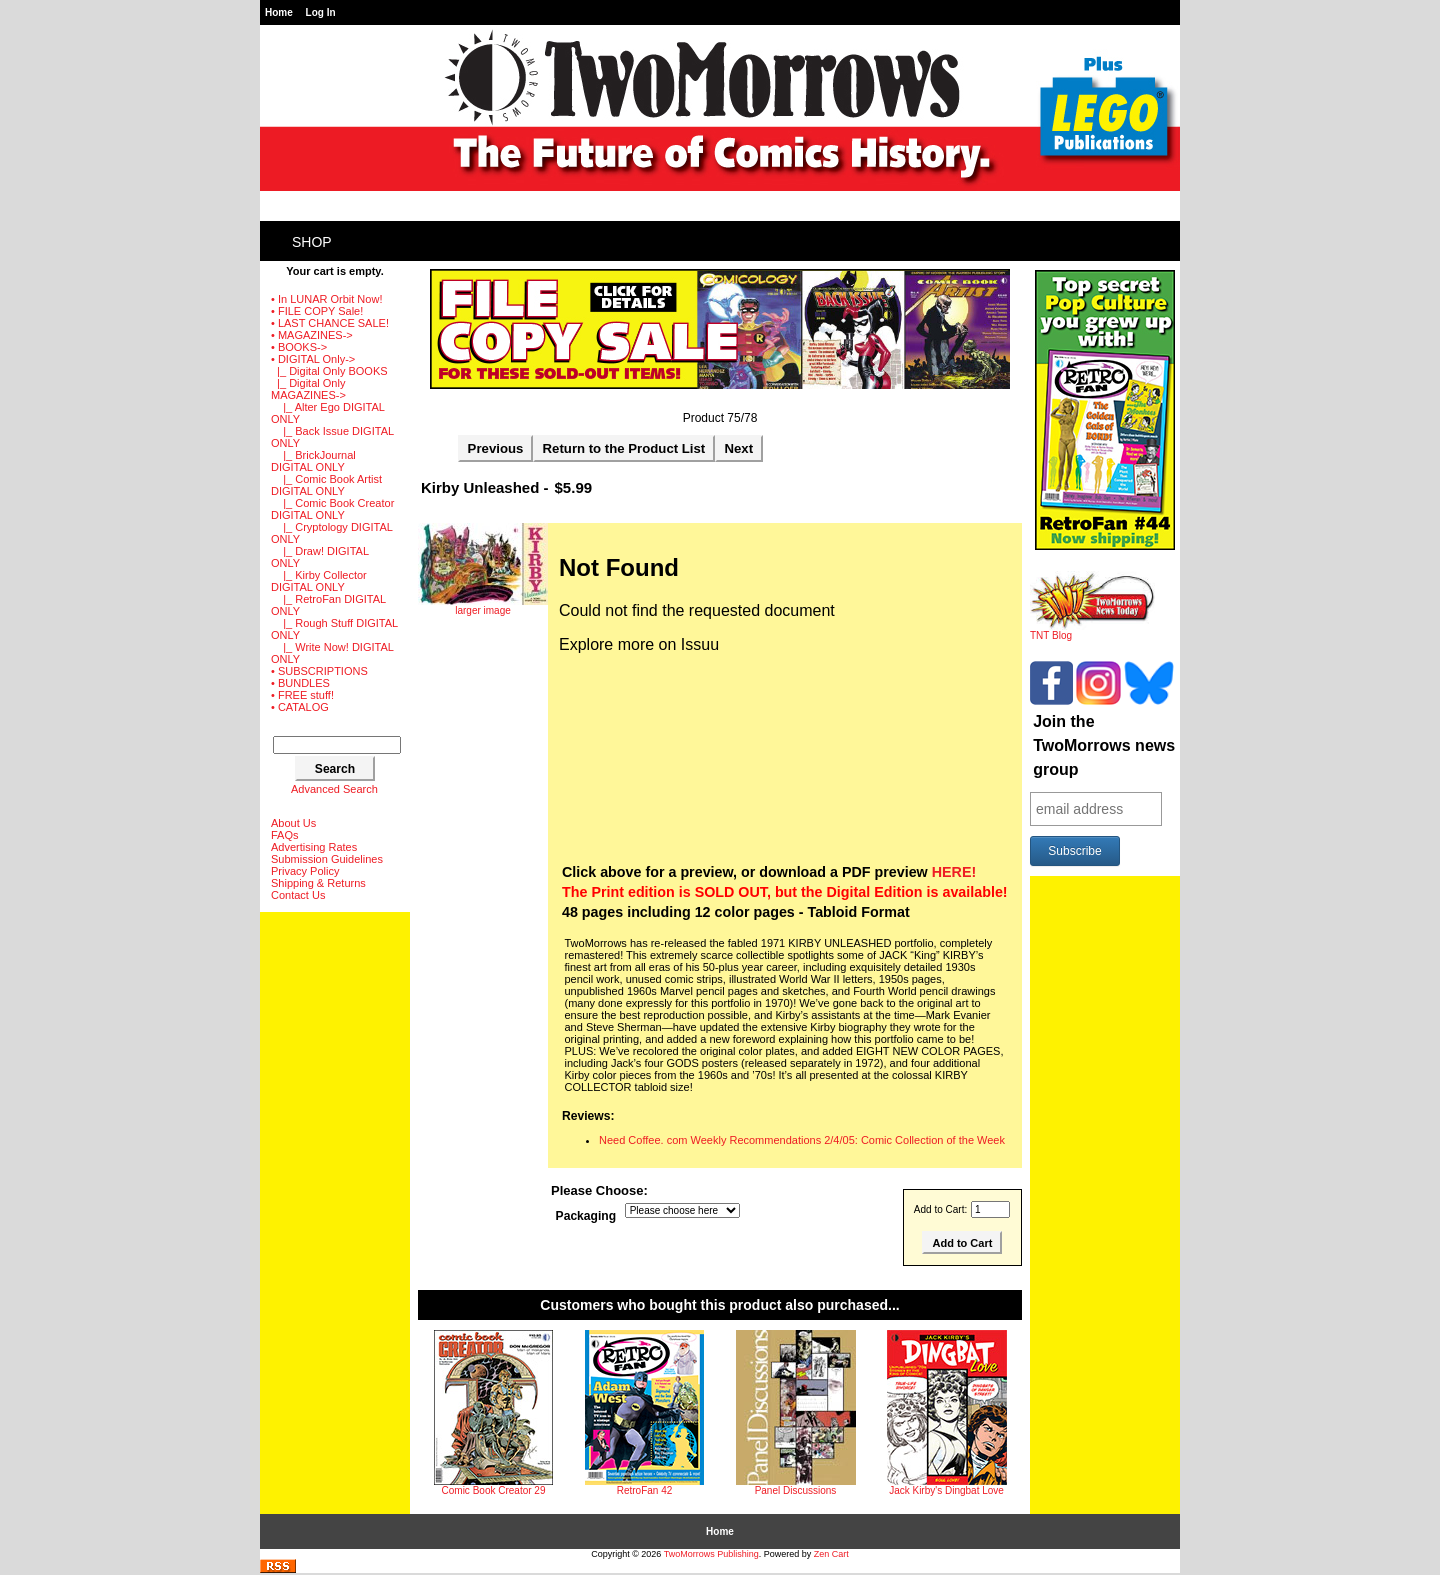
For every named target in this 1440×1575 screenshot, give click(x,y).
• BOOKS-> (299, 347)
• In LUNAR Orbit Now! (326, 299)
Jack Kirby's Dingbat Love (946, 1490)
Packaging (586, 1217)
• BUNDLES (300, 683)
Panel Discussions (796, 1490)
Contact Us (298, 895)
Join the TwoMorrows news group (1104, 745)
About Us (293, 823)
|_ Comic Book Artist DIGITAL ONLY (326, 485)
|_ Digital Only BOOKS (329, 371)
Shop (312, 242)
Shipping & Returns (318, 883)
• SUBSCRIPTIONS (319, 671)
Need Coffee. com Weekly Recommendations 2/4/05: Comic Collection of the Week (802, 1140)
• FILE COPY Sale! (317, 311)
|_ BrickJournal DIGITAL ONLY (313, 461)
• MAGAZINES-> (312, 335)
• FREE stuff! (302, 695)
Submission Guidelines (327, 859)
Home (279, 12)
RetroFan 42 (645, 1490)
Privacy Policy (305, 871)
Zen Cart (831, 1554)
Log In (321, 12)
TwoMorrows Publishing (711, 1554)
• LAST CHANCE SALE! (330, 323)
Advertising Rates (314, 847)
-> (313, 359)
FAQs (285, 835)
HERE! (954, 872)
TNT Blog (1092, 631)
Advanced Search (334, 789)
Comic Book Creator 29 (494, 1490)
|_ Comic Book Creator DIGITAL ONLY (332, 509)
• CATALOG (300, 707)
